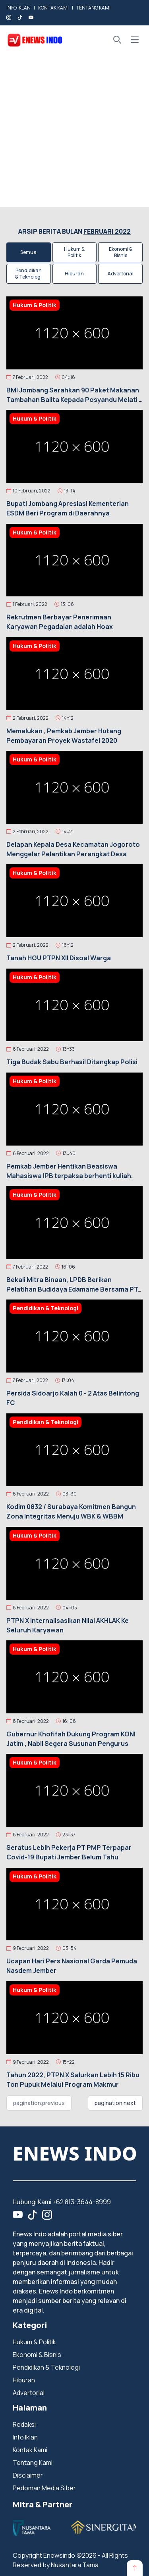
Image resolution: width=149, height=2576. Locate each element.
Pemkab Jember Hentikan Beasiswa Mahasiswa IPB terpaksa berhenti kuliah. (69, 1171)
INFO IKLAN (18, 7)
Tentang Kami (32, 2462)
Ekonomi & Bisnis (120, 252)
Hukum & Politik (74, 252)
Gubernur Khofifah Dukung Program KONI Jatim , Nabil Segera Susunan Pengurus (70, 1739)
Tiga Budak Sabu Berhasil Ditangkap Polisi (71, 1061)
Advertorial (120, 273)
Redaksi (24, 2424)
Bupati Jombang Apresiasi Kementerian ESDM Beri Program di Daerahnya (67, 508)
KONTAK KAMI (53, 7)
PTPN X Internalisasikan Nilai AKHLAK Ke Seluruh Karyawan (67, 1625)
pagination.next (115, 2103)
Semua (28, 252)
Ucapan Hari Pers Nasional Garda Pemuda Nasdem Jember (71, 1966)
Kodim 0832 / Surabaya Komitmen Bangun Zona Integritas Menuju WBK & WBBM (71, 1511)
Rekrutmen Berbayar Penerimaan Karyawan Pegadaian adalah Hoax (59, 622)
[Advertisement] (74, 132)
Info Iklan (25, 2437)
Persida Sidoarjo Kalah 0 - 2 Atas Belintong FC (72, 1398)
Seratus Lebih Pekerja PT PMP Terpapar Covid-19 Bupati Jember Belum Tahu (69, 1852)
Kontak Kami (30, 2449)
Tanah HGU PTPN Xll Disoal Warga (58, 958)
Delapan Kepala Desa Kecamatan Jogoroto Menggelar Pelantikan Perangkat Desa (73, 849)
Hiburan (74, 273)
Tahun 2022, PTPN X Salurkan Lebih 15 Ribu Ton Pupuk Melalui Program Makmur (72, 2079)
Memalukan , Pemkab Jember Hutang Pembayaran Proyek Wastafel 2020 (63, 736)
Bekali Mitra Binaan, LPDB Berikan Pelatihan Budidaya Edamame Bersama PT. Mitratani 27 (72, 1284)
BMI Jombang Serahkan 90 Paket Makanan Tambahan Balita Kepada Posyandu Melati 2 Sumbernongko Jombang (74, 395)
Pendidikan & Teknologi (28, 273)
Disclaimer (28, 2475)
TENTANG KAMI (93, 7)
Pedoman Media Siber (44, 2488)
